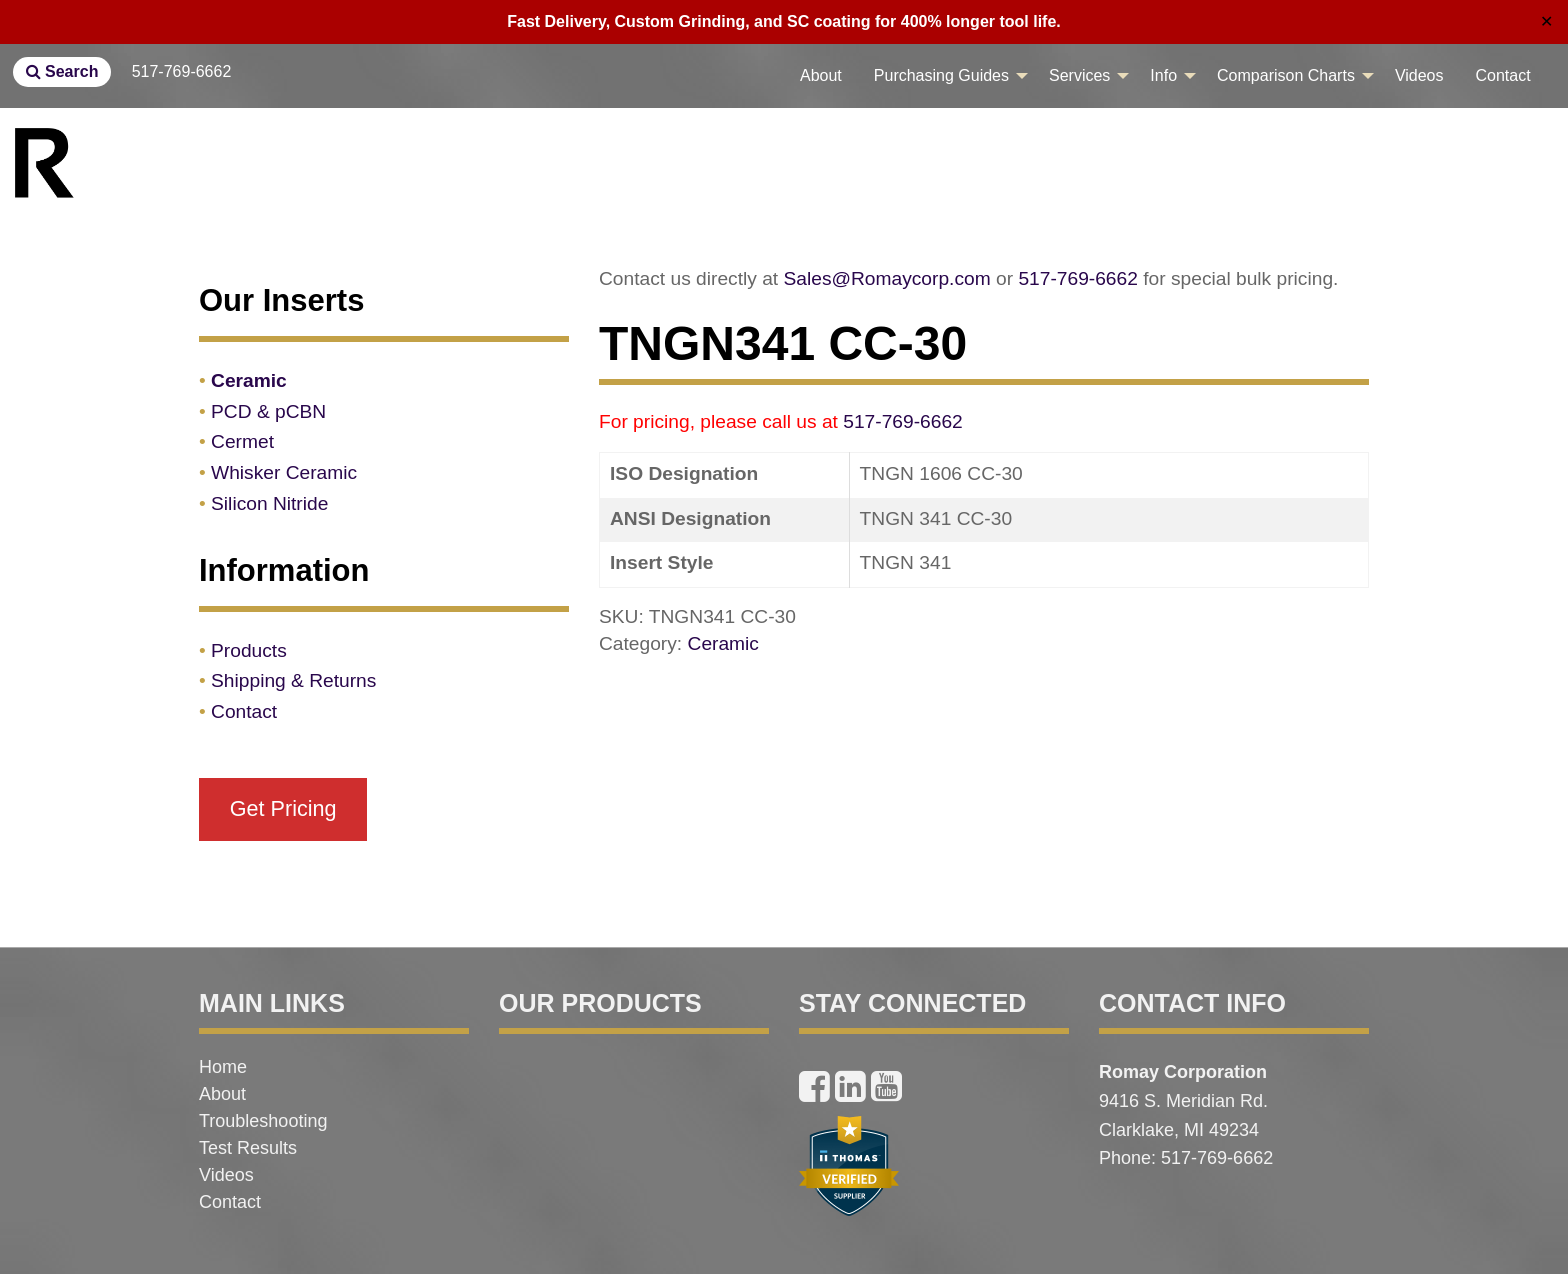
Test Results (248, 1148)
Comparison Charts (1286, 75)
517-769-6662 (182, 71)
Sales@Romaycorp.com (887, 278)
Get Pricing (283, 808)
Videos (1419, 75)
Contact (1503, 75)
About (821, 75)
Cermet (242, 441)
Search (62, 71)
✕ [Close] (1546, 22)
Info (1163, 75)
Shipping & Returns (293, 680)
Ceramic (723, 643)
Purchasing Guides (941, 75)
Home (223, 1067)
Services (1079, 75)
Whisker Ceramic (284, 472)
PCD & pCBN (268, 411)
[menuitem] (821, 76)
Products (249, 650)
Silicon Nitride (269, 503)
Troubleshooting (263, 1121)
